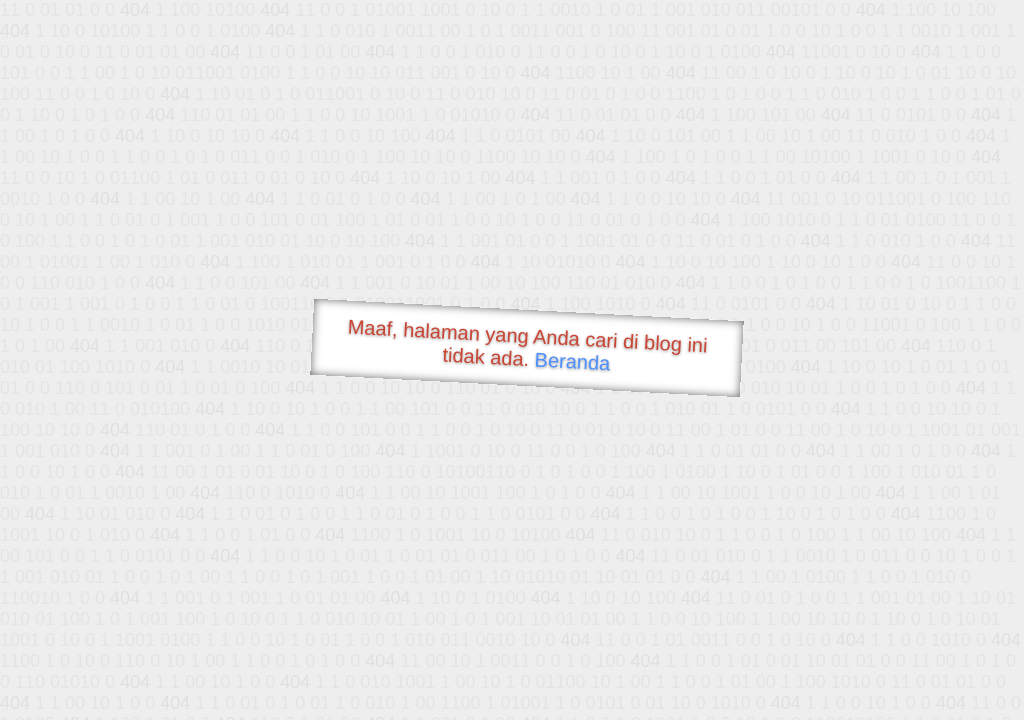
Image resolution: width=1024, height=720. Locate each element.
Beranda (572, 361)
